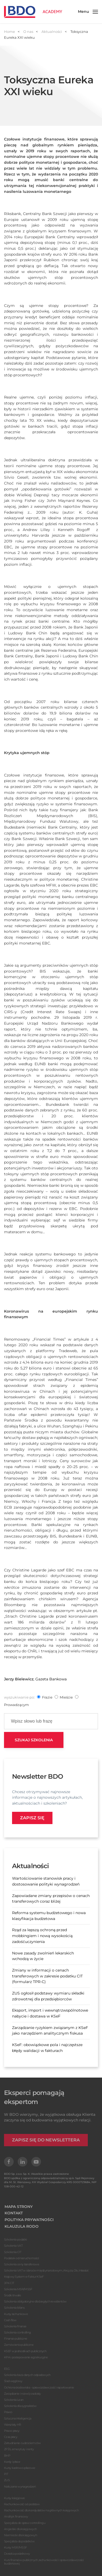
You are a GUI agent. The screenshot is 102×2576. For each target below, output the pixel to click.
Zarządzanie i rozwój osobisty (22, 2393)
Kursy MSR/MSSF (15, 2547)
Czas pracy (10, 2437)
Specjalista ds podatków (19, 2541)
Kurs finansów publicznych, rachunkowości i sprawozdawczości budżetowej (44, 2561)
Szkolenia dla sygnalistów (20, 2406)
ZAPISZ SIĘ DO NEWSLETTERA (46, 2139)
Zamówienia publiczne (18, 2345)
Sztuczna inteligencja (17, 2418)
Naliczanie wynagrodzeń (20, 2486)
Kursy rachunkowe (16, 2314)
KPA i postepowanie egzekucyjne (26, 2357)
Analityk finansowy (16, 2516)
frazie (47, 1697)
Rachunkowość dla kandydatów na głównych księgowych (41, 2510)
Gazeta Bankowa (51, 1679)
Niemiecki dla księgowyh (20, 2535)
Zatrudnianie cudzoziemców (22, 2443)
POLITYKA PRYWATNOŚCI (29, 2219)
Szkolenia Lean (13, 2400)
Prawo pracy (11, 2431)
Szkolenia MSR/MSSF (18, 2289)
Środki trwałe (12, 2295)
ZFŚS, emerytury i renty (19, 2449)
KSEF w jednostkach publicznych (25, 2351)
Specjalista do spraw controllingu (24, 2523)
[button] (88, 11)
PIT (6, 2474)
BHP (7, 2455)
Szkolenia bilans (14, 2307)
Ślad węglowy (13, 2381)
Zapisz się (32, 1817)
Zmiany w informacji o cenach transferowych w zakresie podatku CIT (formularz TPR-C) (47, 1976)
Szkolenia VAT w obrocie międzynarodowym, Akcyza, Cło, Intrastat (46, 2270)
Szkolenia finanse (15, 2326)
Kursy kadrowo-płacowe (19, 2468)
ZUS (7, 2480)
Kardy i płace (12, 2462)
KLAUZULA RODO (22, 2226)
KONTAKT (14, 2213)
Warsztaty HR (12, 2424)
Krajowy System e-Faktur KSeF (24, 2276)
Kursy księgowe (14, 2498)
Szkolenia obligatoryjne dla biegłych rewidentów (35, 2301)
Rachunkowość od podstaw (22, 2504)
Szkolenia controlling (17, 2332)
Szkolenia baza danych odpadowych (27, 2375)
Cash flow (10, 2320)
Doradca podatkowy (17, 2553)
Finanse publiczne (15, 2338)
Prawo (8, 2412)
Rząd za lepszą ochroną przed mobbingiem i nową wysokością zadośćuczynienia (42, 1935)
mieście (66, 1697)
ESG (7, 2369)
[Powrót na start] (33, 11)
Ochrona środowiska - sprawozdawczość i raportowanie (39, 2387)
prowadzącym (16, 1705)
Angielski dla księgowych (20, 2529)
